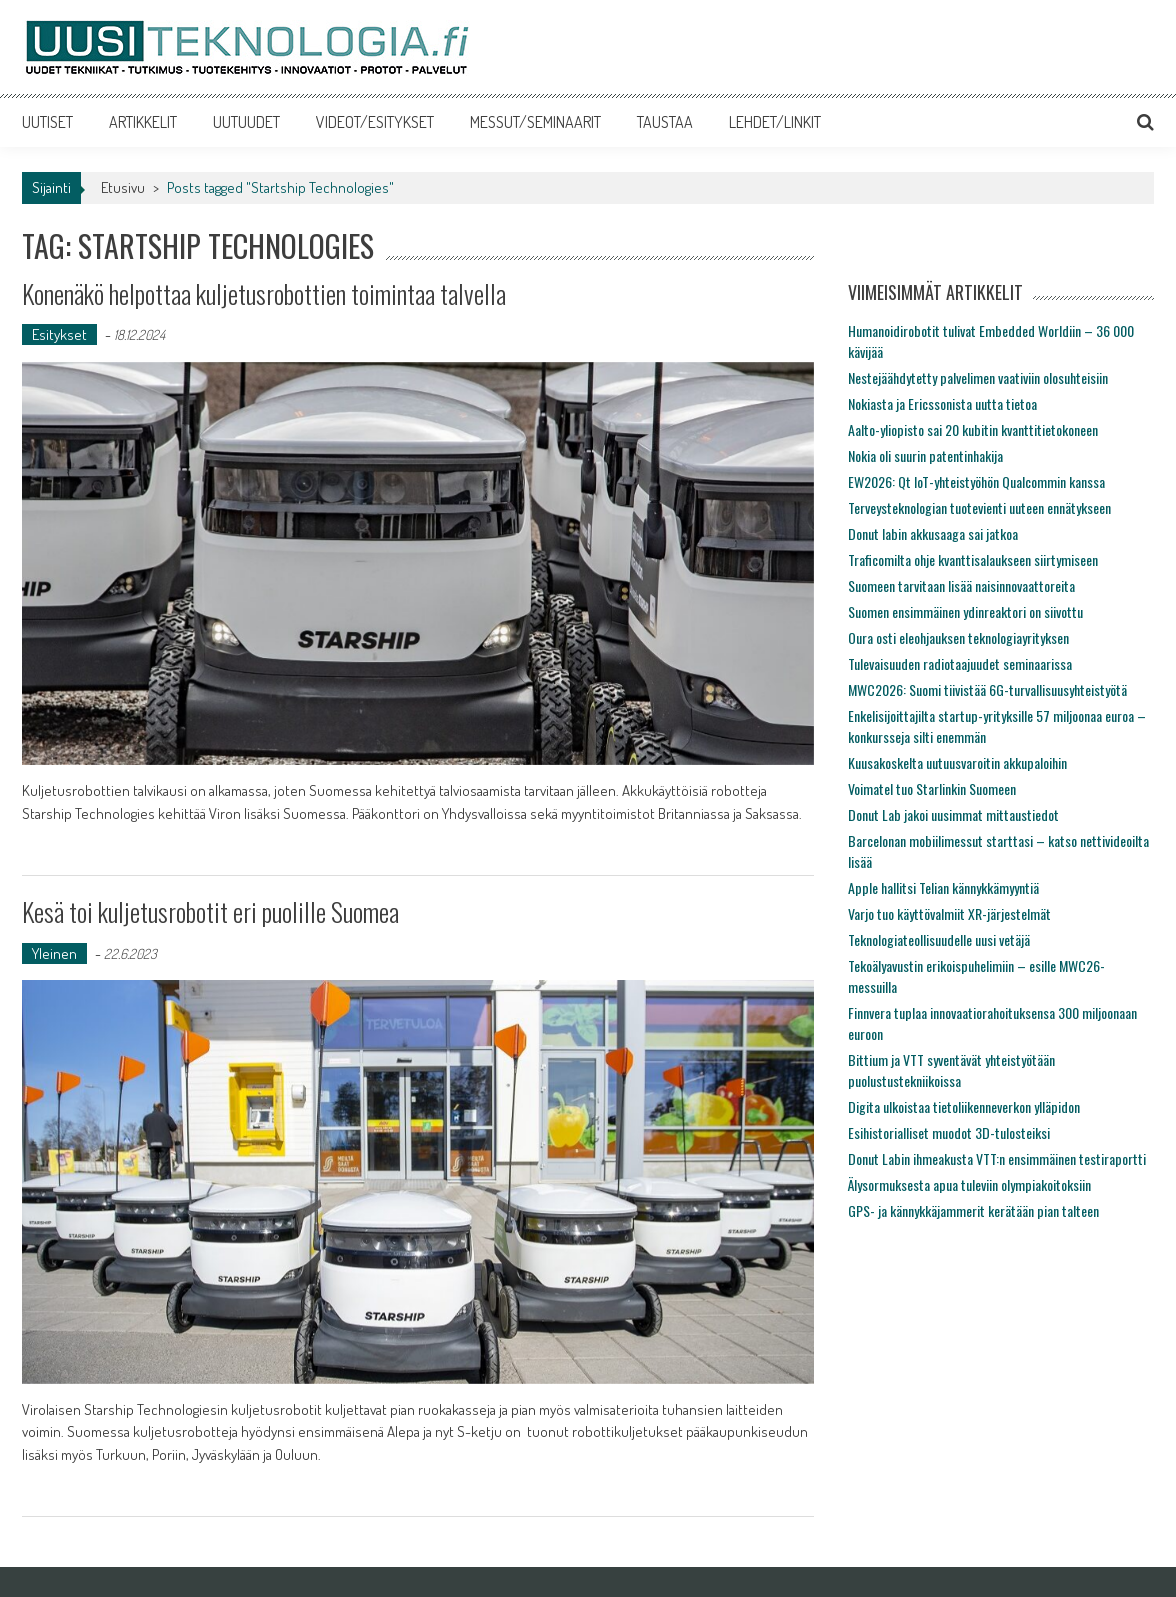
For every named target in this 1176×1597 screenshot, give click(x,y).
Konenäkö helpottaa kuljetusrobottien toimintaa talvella (264, 293)
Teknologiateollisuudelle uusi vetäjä (939, 939)
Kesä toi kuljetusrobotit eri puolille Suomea (210, 911)
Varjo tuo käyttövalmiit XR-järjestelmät (949, 913)
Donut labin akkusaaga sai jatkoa (933, 533)
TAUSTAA (665, 122)
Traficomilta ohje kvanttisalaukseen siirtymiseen (973, 559)
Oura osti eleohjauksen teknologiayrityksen (958, 637)
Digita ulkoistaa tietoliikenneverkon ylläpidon (964, 1106)
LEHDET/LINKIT (775, 122)
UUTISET (47, 122)
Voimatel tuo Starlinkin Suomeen (932, 788)
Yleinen (54, 953)
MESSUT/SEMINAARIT (535, 122)
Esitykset (59, 334)
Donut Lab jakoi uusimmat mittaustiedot (953, 814)
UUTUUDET (246, 122)
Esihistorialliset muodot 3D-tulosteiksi (949, 1132)
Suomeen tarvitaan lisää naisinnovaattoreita (961, 585)
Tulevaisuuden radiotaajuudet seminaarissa (960, 663)
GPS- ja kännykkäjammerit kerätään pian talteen (973, 1210)
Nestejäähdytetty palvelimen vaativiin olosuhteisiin (978, 377)
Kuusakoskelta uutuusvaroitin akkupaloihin (957, 762)
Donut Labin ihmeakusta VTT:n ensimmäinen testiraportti (997, 1158)
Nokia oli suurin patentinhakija (925, 455)
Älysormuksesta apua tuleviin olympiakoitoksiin (969, 1184)
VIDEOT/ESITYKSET (375, 122)
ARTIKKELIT (143, 122)
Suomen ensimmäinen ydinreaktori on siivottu (965, 611)
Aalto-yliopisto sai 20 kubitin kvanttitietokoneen (973, 429)
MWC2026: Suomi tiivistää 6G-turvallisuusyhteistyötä (987, 689)
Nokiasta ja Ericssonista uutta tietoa (942, 403)
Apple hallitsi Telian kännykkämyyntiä (943, 887)
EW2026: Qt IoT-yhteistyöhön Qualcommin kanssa (976, 481)
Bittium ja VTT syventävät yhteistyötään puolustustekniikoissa (951, 1070)
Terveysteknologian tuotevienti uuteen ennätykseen (979, 507)
